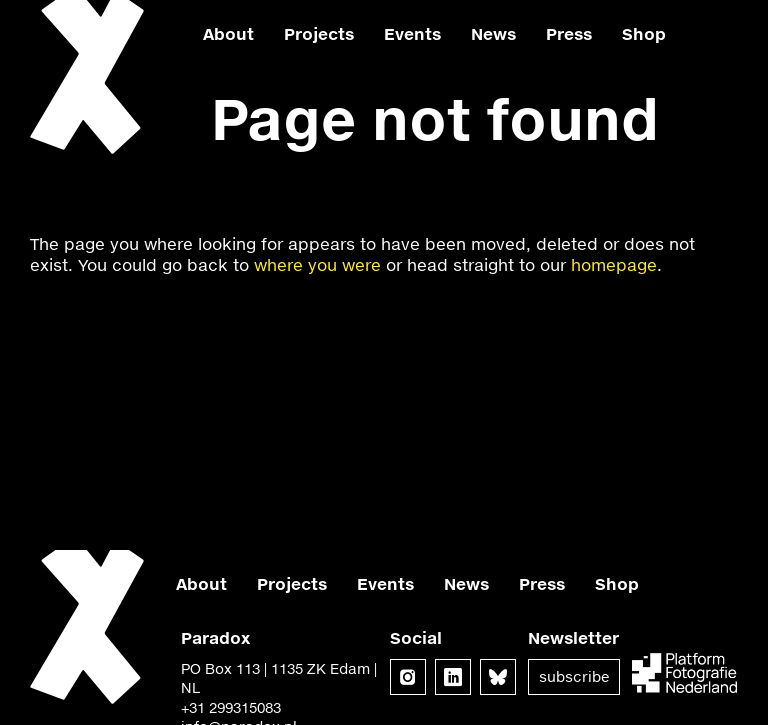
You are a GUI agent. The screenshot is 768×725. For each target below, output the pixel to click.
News (493, 33)
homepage (614, 264)
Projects (319, 33)
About (228, 33)
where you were (317, 264)
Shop (644, 33)
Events (412, 33)
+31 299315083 (231, 707)
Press (569, 33)
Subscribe (574, 676)
